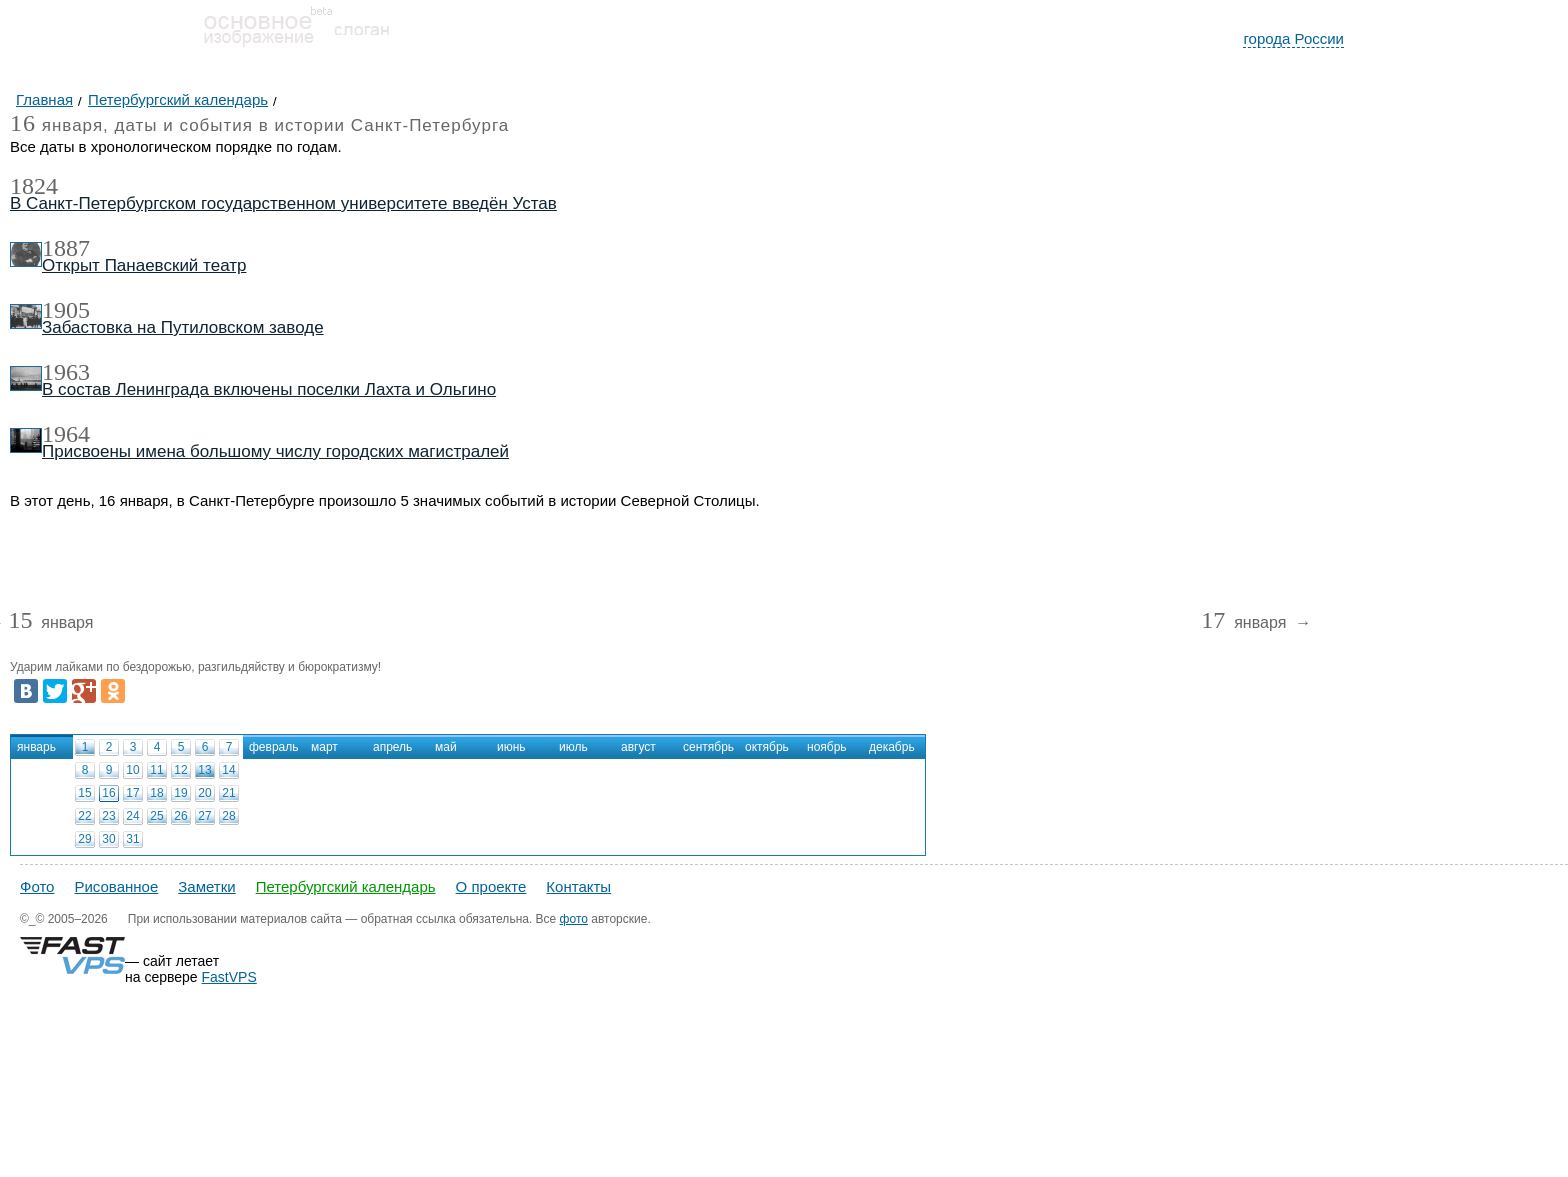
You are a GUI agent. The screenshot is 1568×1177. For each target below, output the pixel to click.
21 (228, 793)
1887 (66, 248)
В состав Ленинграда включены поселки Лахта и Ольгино (269, 389)
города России (1293, 38)
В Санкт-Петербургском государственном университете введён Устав (283, 203)
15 (84, 793)
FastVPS (229, 977)
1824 (34, 186)
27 (204, 816)
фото (574, 919)
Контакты (578, 886)
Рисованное (116, 886)
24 (132, 816)
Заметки (206, 886)
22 (84, 816)
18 (156, 793)
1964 (66, 434)
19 (180, 793)
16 (108, 793)
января (50, 623)
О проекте (491, 886)
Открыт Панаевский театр (144, 265)
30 (108, 839)
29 (84, 839)
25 (156, 816)
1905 (66, 310)
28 (228, 816)
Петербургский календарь (346, 886)
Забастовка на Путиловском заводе (183, 327)
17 (132, 793)
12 (180, 770)
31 (132, 839)
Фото (37, 886)
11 (156, 770)
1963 (66, 372)
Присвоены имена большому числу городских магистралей (275, 451)
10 (132, 770)
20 (204, 793)
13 (204, 770)
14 (228, 770)
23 (108, 816)
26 (180, 816)
